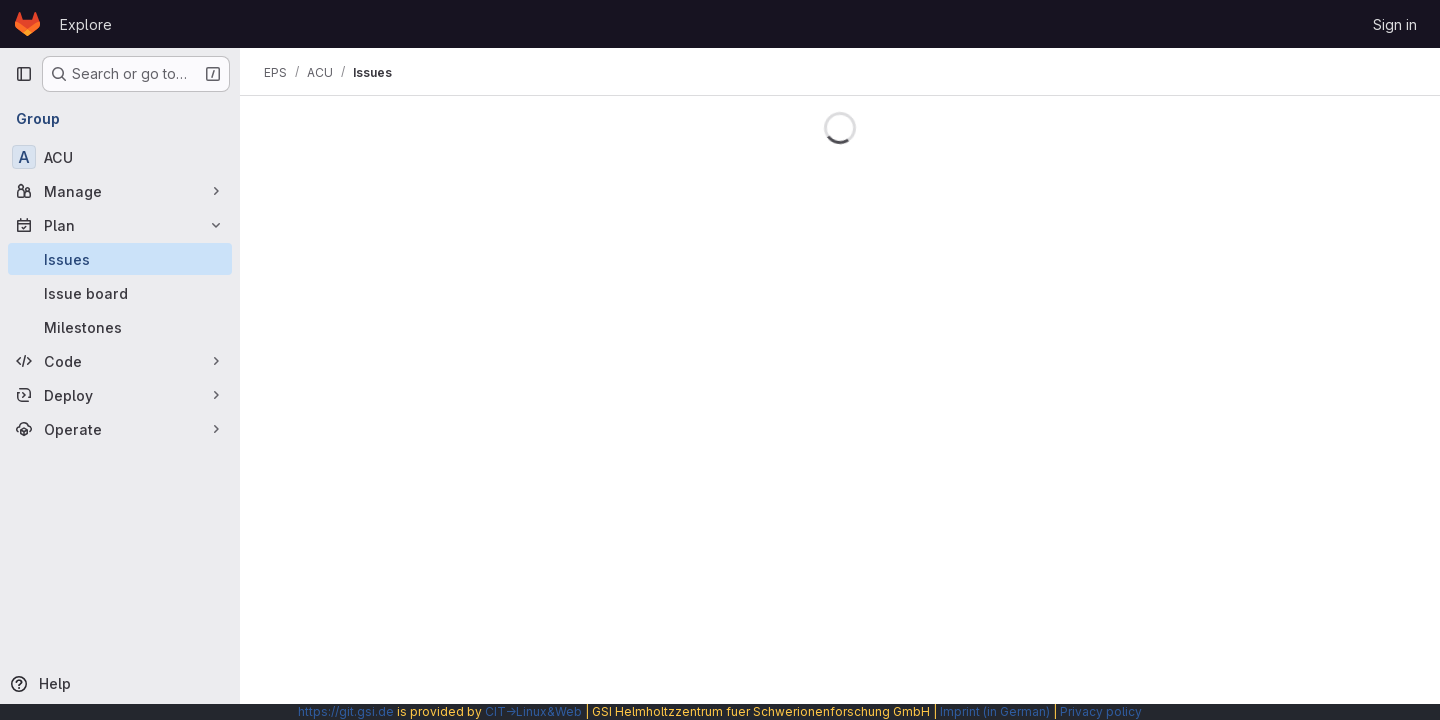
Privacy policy (1101, 711)
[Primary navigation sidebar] (24, 74)
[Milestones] (120, 327)
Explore (86, 24)
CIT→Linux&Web (533, 711)
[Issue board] (120, 293)
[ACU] (120, 157)
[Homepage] (27, 24)
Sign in (1395, 24)
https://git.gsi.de (346, 711)
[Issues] (120, 259)
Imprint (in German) (995, 711)
